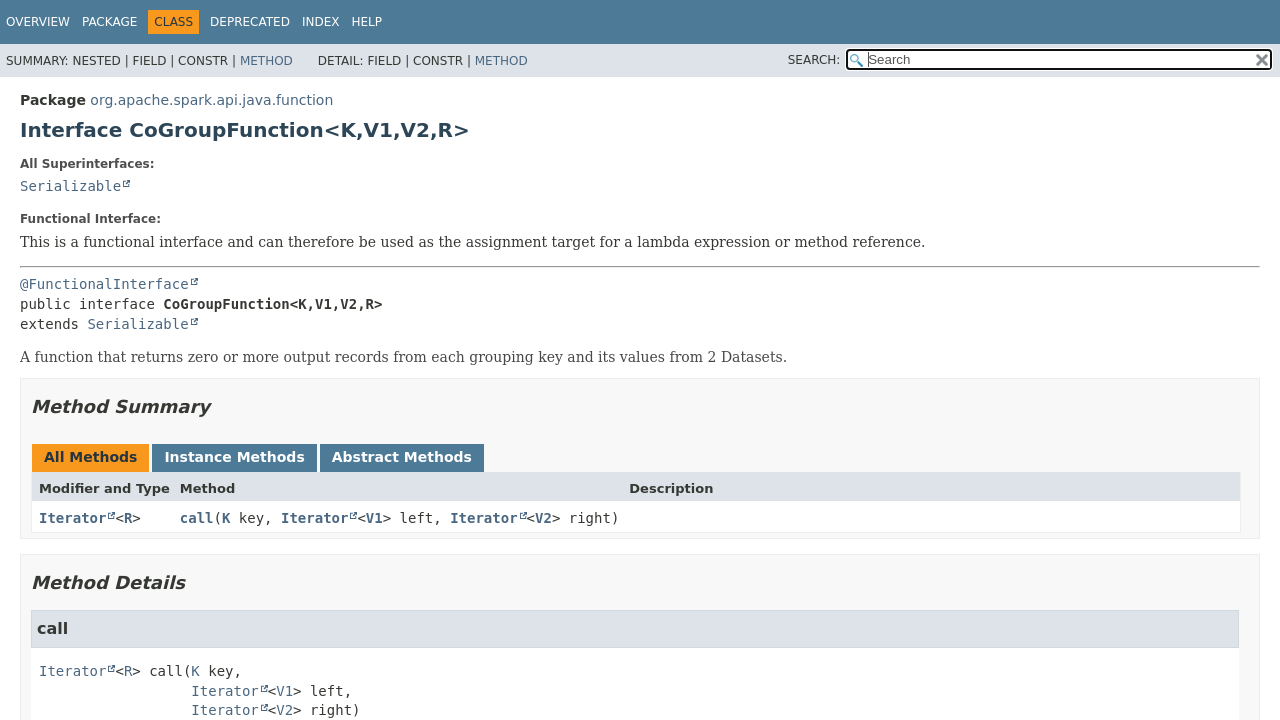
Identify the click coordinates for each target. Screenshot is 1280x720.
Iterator (72, 518)
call (197, 518)
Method (266, 61)
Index (321, 22)
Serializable (70, 186)
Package (109, 22)
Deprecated (250, 22)
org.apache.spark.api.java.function (211, 100)
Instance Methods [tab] (234, 457)
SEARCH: (814, 60)
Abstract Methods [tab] (402, 457)
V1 (374, 518)
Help (366, 22)
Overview (38, 22)
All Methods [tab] (90, 457)
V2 (543, 518)
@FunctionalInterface (104, 284)
